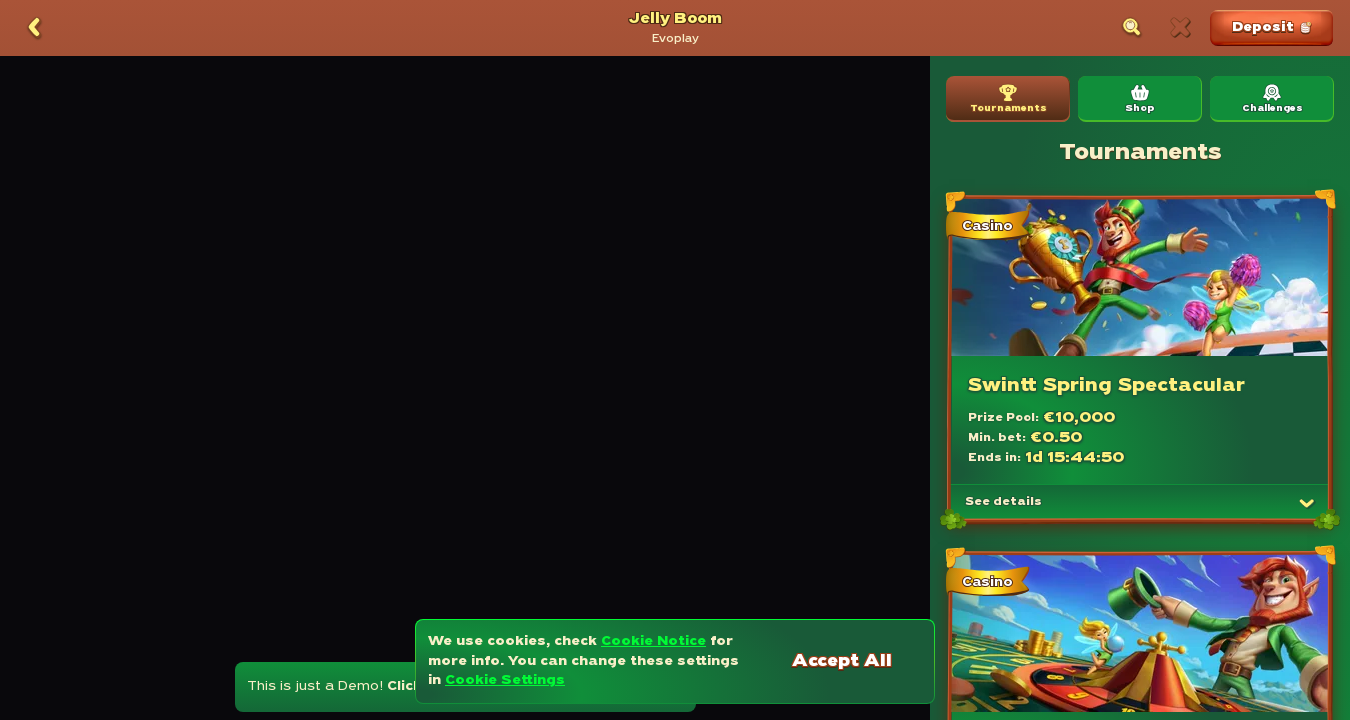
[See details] (1307, 503)
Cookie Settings (505, 680)
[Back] (34, 28)
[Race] (1180, 28)
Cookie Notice (653, 641)
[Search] (1132, 28)
